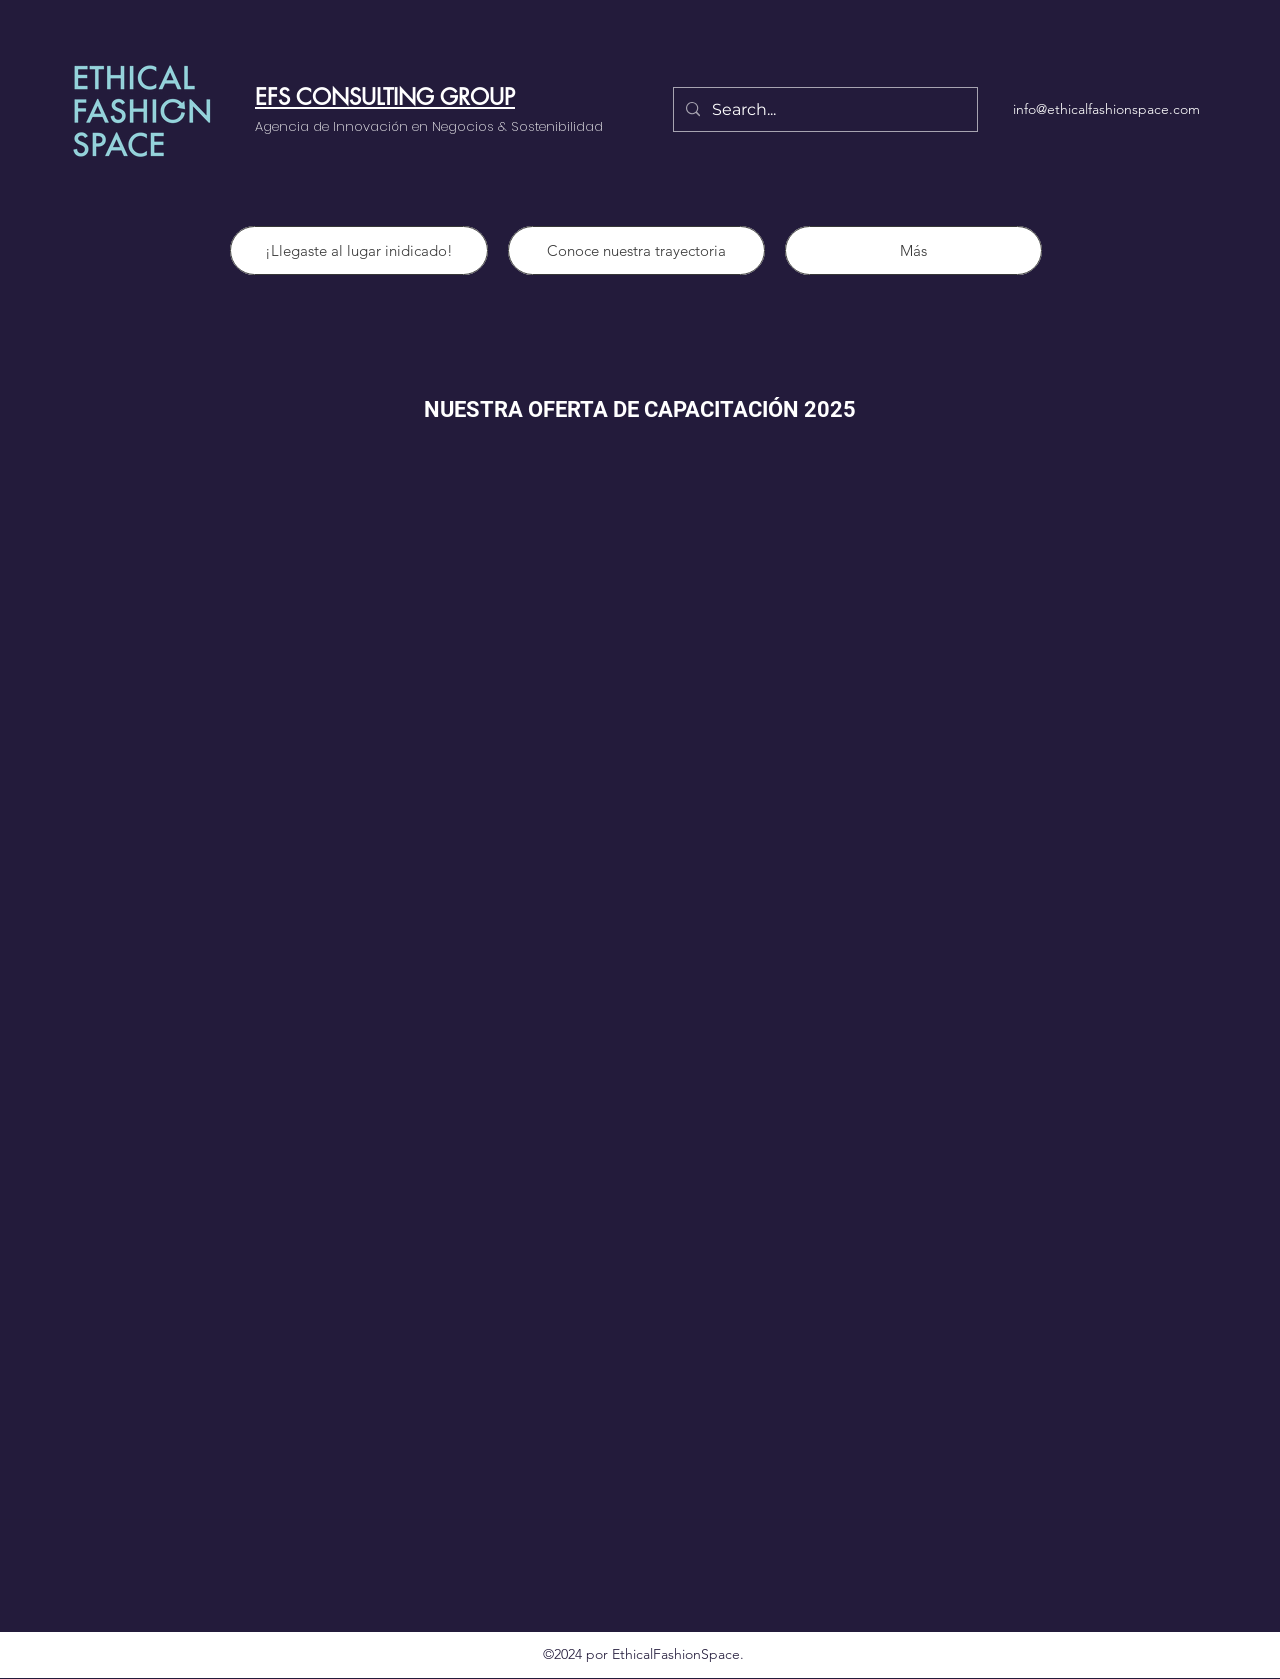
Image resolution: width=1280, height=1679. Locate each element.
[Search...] (823, 110)
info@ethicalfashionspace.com (1106, 109)
